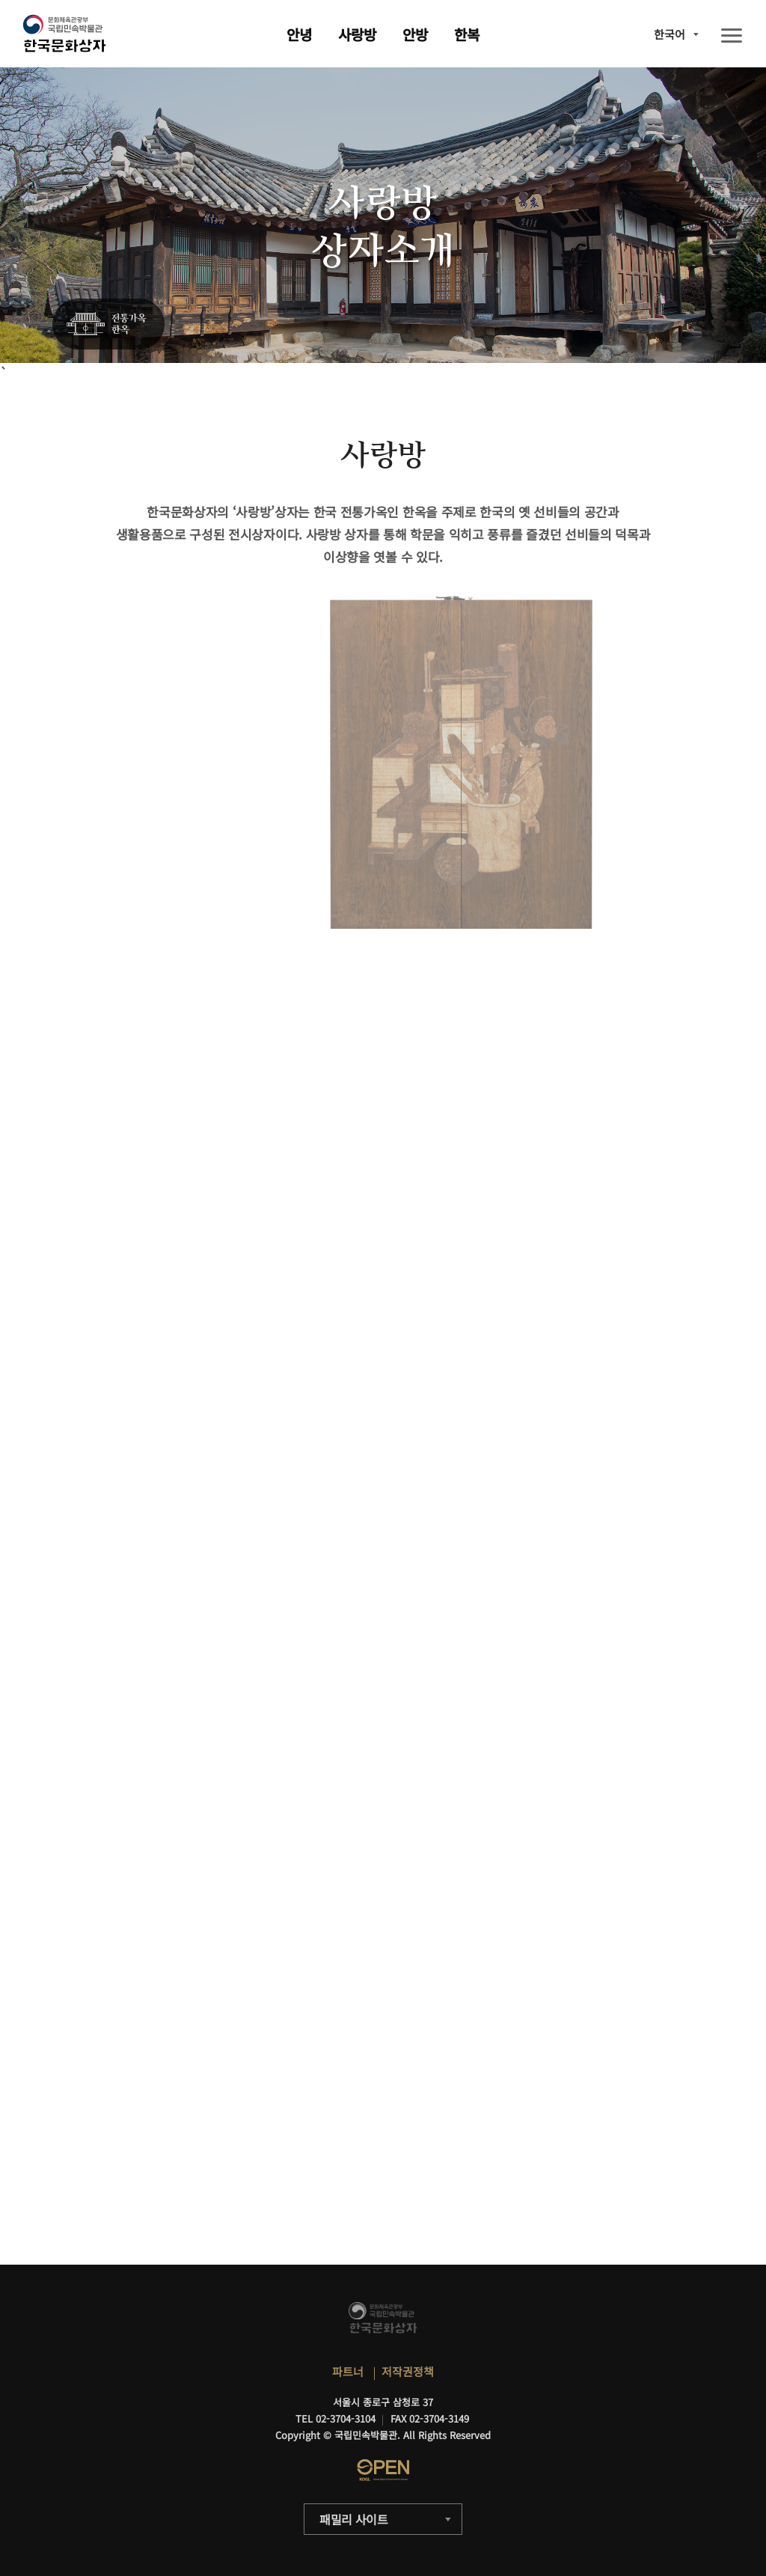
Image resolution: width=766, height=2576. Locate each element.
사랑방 (357, 34)
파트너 (348, 2371)
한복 (466, 34)
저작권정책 (408, 2371)
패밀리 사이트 (353, 2519)
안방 (415, 34)
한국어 (669, 34)
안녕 (299, 34)
